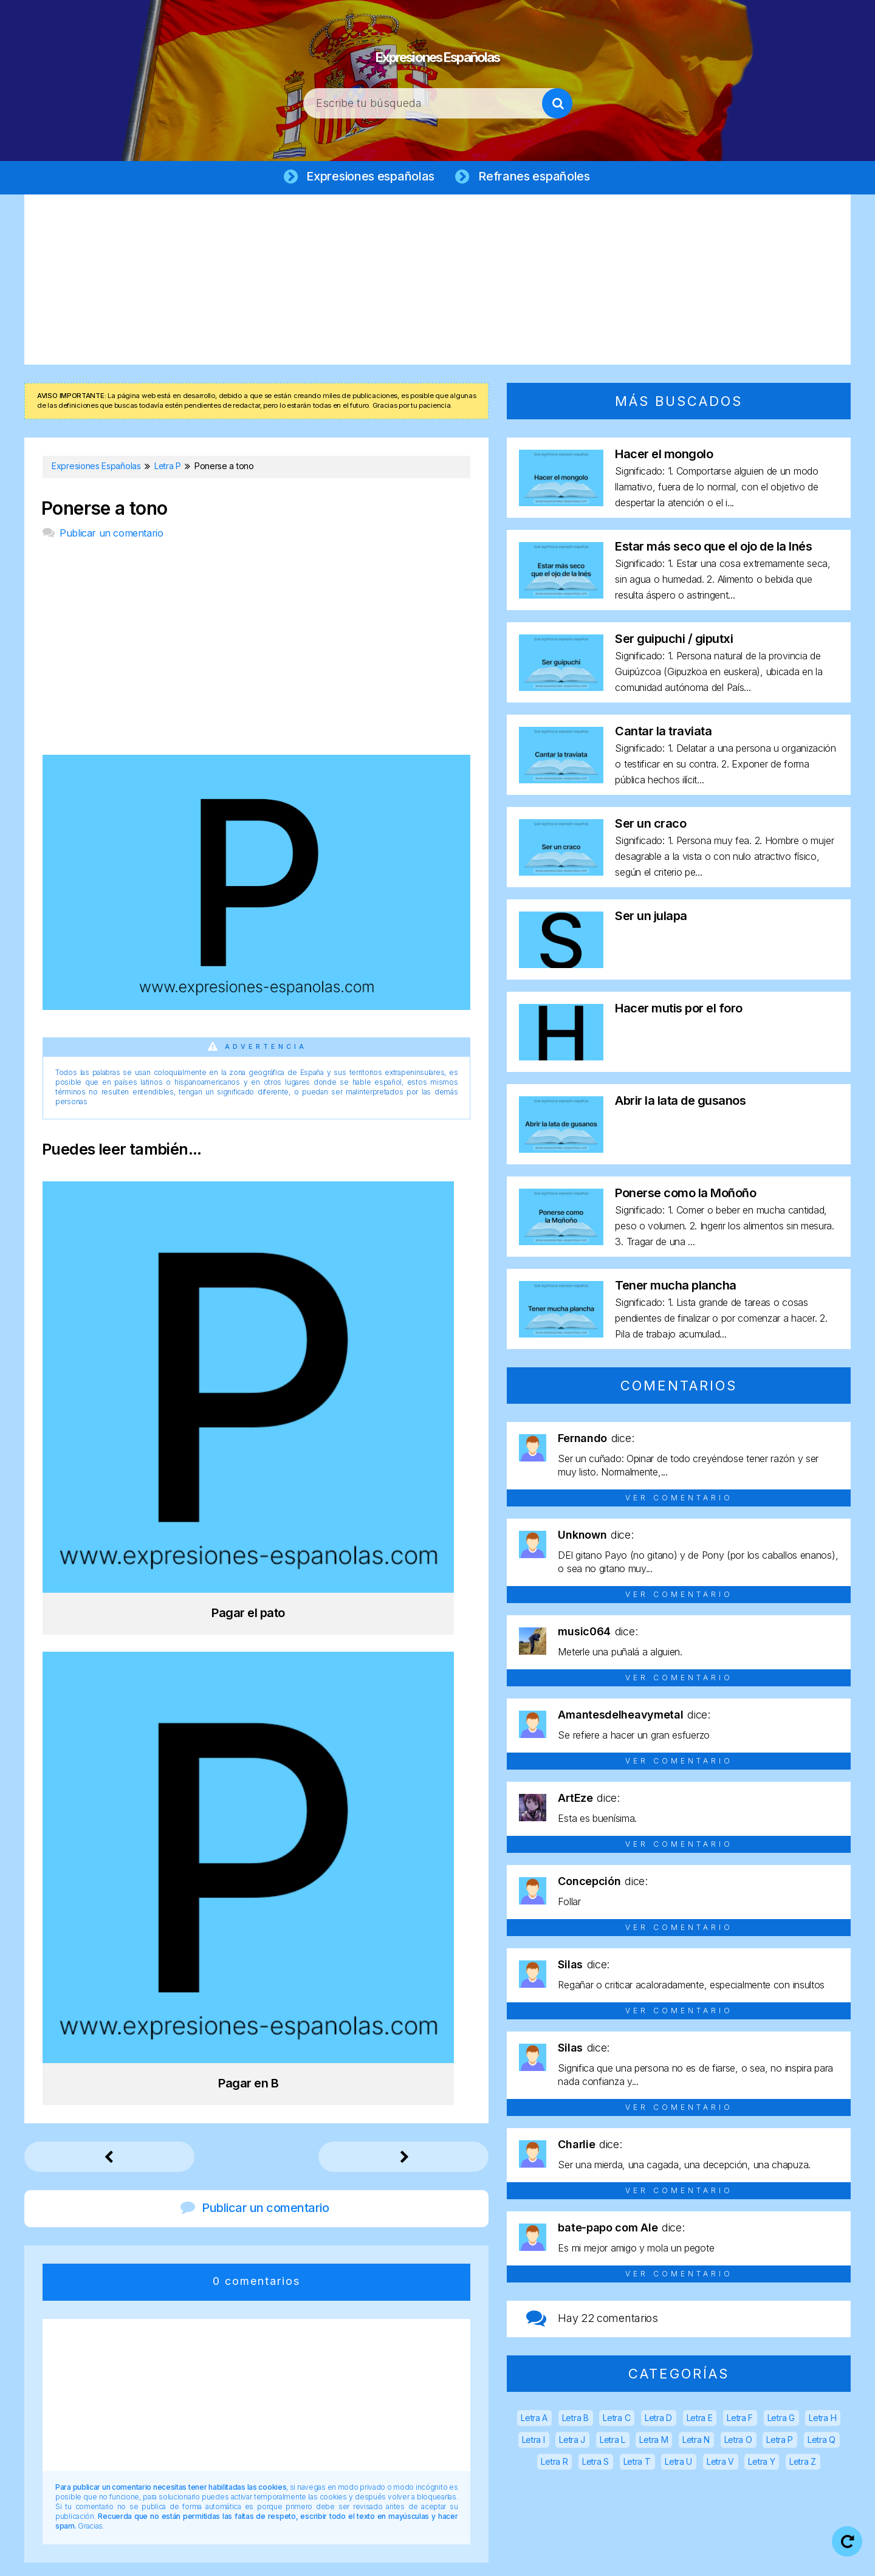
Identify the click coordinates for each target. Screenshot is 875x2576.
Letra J (572, 2442)
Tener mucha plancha (675, 1288)
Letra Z (802, 2464)
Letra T (637, 2464)
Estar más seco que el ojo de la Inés (713, 549)
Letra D (658, 2421)
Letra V (720, 2464)
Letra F (740, 2421)
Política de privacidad (476, 2557)
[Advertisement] (437, 282)
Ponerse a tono (104, 511)
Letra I (533, 2442)
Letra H (822, 2421)
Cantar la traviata (663, 734)
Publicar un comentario (111, 536)
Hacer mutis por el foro (679, 1011)
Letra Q (822, 2442)
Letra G (781, 2421)
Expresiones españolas (368, 177)
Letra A (534, 2421)
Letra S (595, 2464)
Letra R (554, 2464)
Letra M (653, 2442)
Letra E (700, 2421)
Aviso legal (378, 2557)
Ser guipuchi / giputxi (674, 641)
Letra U (678, 2464)
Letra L (612, 2442)
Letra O (738, 2442)
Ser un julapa (651, 919)
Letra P (779, 2442)
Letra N (696, 2442)
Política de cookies (591, 2557)
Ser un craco (650, 826)
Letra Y (761, 2464)
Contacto (679, 2557)
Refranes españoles (536, 177)
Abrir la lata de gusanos (680, 1103)
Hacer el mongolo (664, 457)
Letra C (616, 2421)
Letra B (575, 2421)
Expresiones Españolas (438, 48)
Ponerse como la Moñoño (685, 1196)
